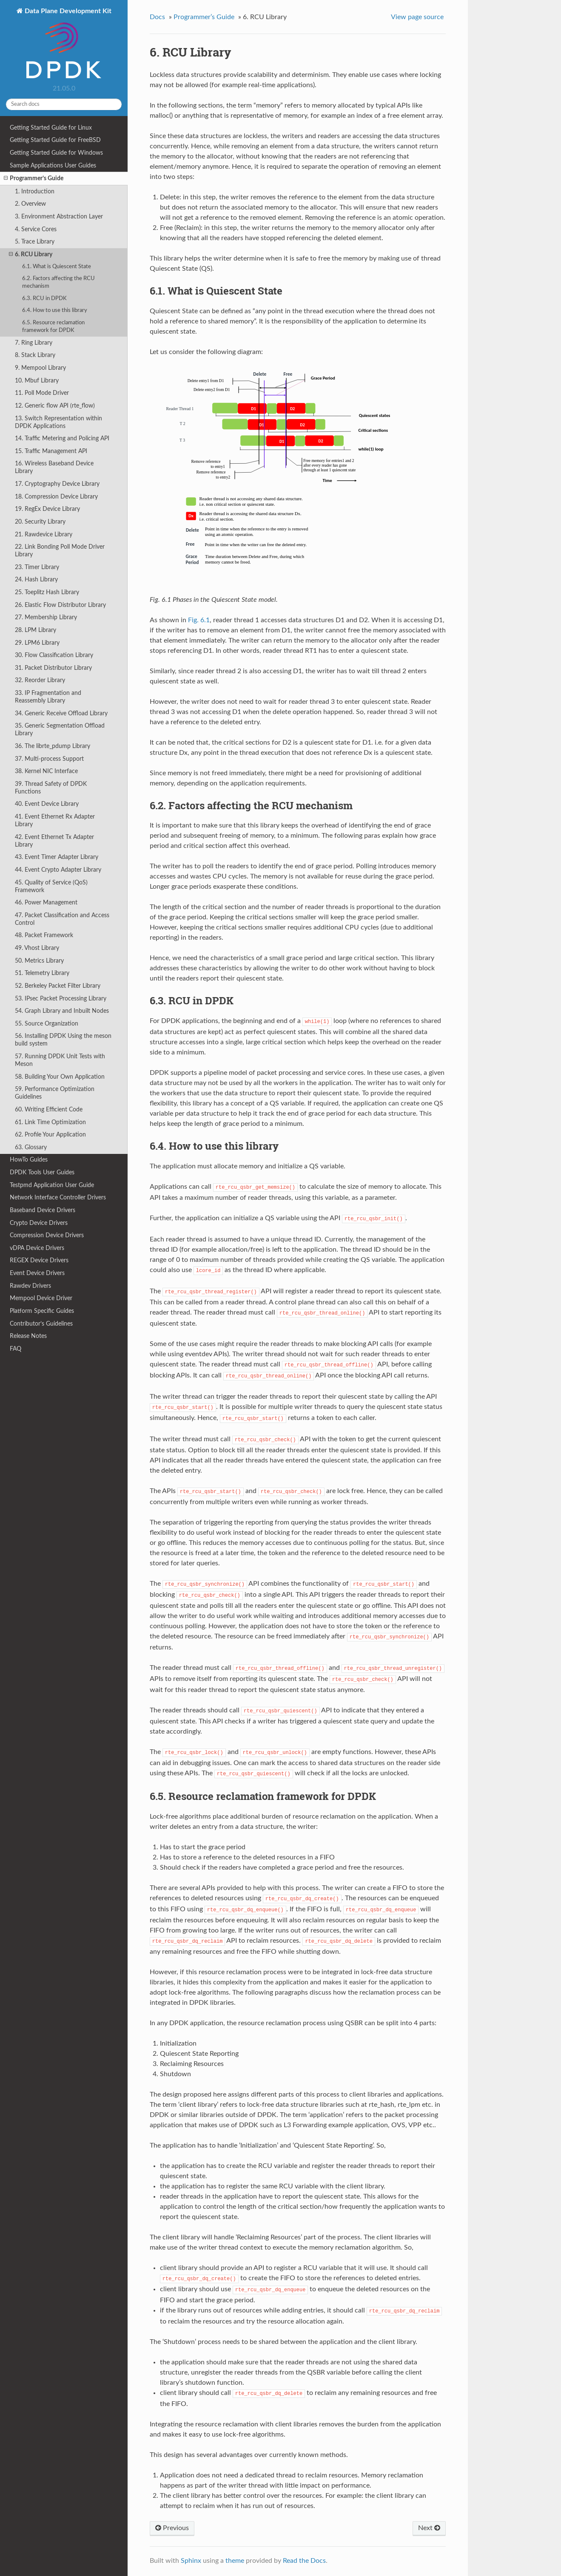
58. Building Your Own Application (60, 1077)
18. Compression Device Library (56, 496)
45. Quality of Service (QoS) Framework (51, 886)
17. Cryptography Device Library (57, 484)
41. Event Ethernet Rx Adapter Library (55, 820)
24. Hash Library (36, 579)
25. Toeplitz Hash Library (47, 592)
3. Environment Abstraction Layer (59, 216)
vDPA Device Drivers (37, 1248)
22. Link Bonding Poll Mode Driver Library (60, 551)
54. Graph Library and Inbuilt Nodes (62, 1011)
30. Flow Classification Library (54, 655)
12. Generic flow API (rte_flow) (55, 405)
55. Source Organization (46, 1023)
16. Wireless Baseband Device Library (54, 467)
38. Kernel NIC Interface (46, 771)
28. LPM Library (35, 630)
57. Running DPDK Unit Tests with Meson (60, 1060)
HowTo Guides (29, 1159)
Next (429, 2528)
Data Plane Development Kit (67, 44)
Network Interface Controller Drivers (58, 1197)
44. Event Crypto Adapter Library (58, 870)
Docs (157, 17)
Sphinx (191, 2560)
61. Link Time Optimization (50, 1122)
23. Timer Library (37, 567)
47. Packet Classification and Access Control (62, 919)
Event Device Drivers (37, 1273)
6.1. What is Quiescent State (56, 266)
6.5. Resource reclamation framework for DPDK (53, 326)
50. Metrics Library (39, 961)
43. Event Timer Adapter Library (56, 857)
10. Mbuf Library (37, 380)
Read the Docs (304, 2560)
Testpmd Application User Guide (52, 1185)
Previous (172, 2528)
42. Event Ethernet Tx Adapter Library (54, 841)
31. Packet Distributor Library (53, 668)
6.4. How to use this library (54, 310)
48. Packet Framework (44, 935)
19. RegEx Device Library (47, 509)
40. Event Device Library (47, 804)
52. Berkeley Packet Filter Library (57, 986)
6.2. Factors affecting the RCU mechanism (58, 282)
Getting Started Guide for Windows (56, 153)
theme (234, 2560)
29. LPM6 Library (37, 643)
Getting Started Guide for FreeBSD (55, 140)
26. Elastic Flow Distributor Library (60, 605)
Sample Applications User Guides (53, 165)
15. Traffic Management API (51, 451)
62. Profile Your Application (50, 1134)
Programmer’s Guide (33, 178)
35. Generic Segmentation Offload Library (60, 730)
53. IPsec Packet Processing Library (60, 998)
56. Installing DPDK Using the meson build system (63, 1040)
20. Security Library (40, 522)
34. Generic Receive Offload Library (61, 713)
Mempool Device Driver (41, 1298)
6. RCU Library (30, 254)
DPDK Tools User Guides (42, 1172)
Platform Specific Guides (42, 1311)
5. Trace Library (34, 241)
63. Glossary (31, 1147)
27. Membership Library (46, 617)
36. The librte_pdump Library (52, 746)
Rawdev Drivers (30, 1286)
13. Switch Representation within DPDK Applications (58, 422)
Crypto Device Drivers (39, 1223)
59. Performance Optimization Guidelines (54, 1093)
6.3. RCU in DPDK (44, 298)
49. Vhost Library (37, 948)
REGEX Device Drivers (39, 1260)
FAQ (15, 1349)
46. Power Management (46, 902)
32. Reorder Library (40, 680)
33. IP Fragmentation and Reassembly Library (48, 697)
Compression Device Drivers (47, 1235)
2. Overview (30, 204)
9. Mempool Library (40, 368)
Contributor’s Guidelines (41, 1324)
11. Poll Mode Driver (42, 393)
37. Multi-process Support (49, 759)
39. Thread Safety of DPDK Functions (51, 788)
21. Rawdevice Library (43, 534)
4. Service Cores (36, 229)
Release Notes (28, 1336)
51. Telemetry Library (42, 973)
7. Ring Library (33, 343)
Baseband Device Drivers (42, 1210)
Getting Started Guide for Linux (51, 128)
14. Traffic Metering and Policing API (62, 438)
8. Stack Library (35, 355)
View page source (417, 17)
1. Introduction (34, 191)
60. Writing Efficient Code (49, 1109)
